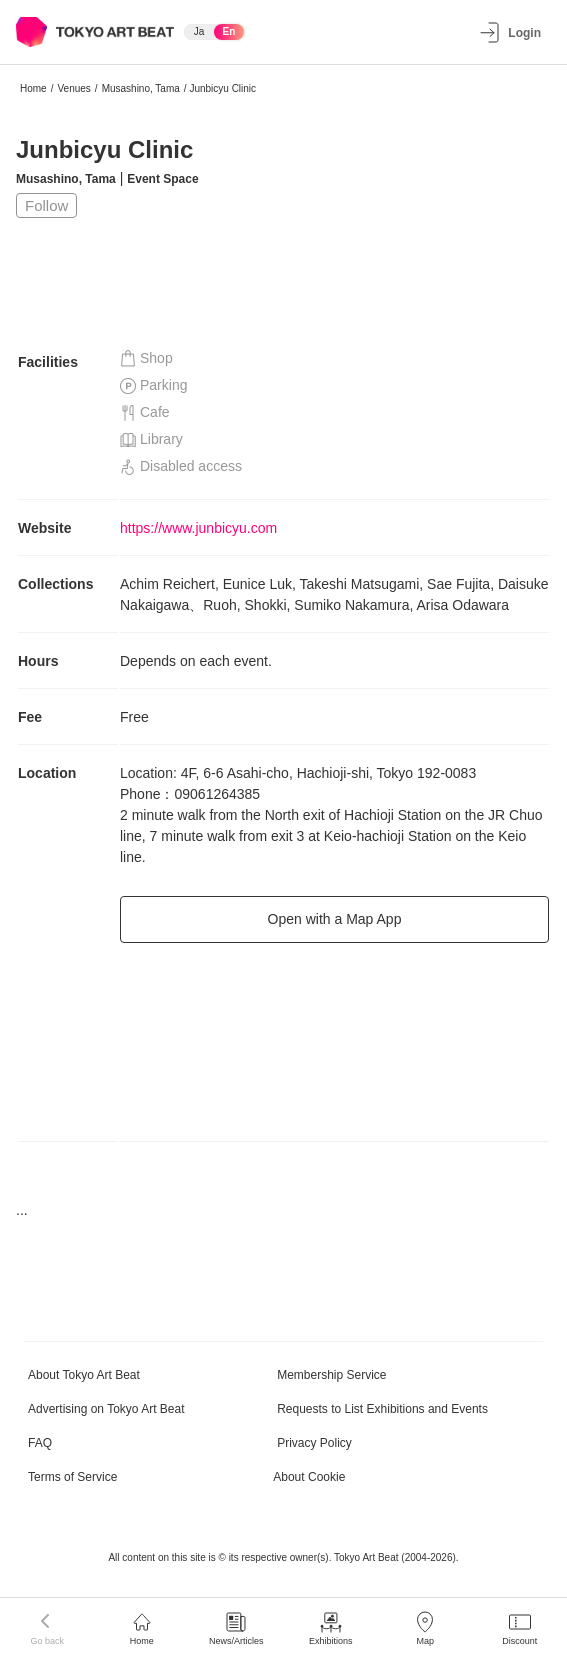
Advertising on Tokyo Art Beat (106, 1409)
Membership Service (331, 1375)
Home (33, 88)
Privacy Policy (314, 1443)
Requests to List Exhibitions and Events (382, 1409)
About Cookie (309, 1477)
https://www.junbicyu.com (198, 528)
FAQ (40, 1443)
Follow (46, 205)
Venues (73, 88)
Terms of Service (72, 1477)
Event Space (162, 179)
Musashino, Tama (141, 88)
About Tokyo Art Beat (84, 1375)
